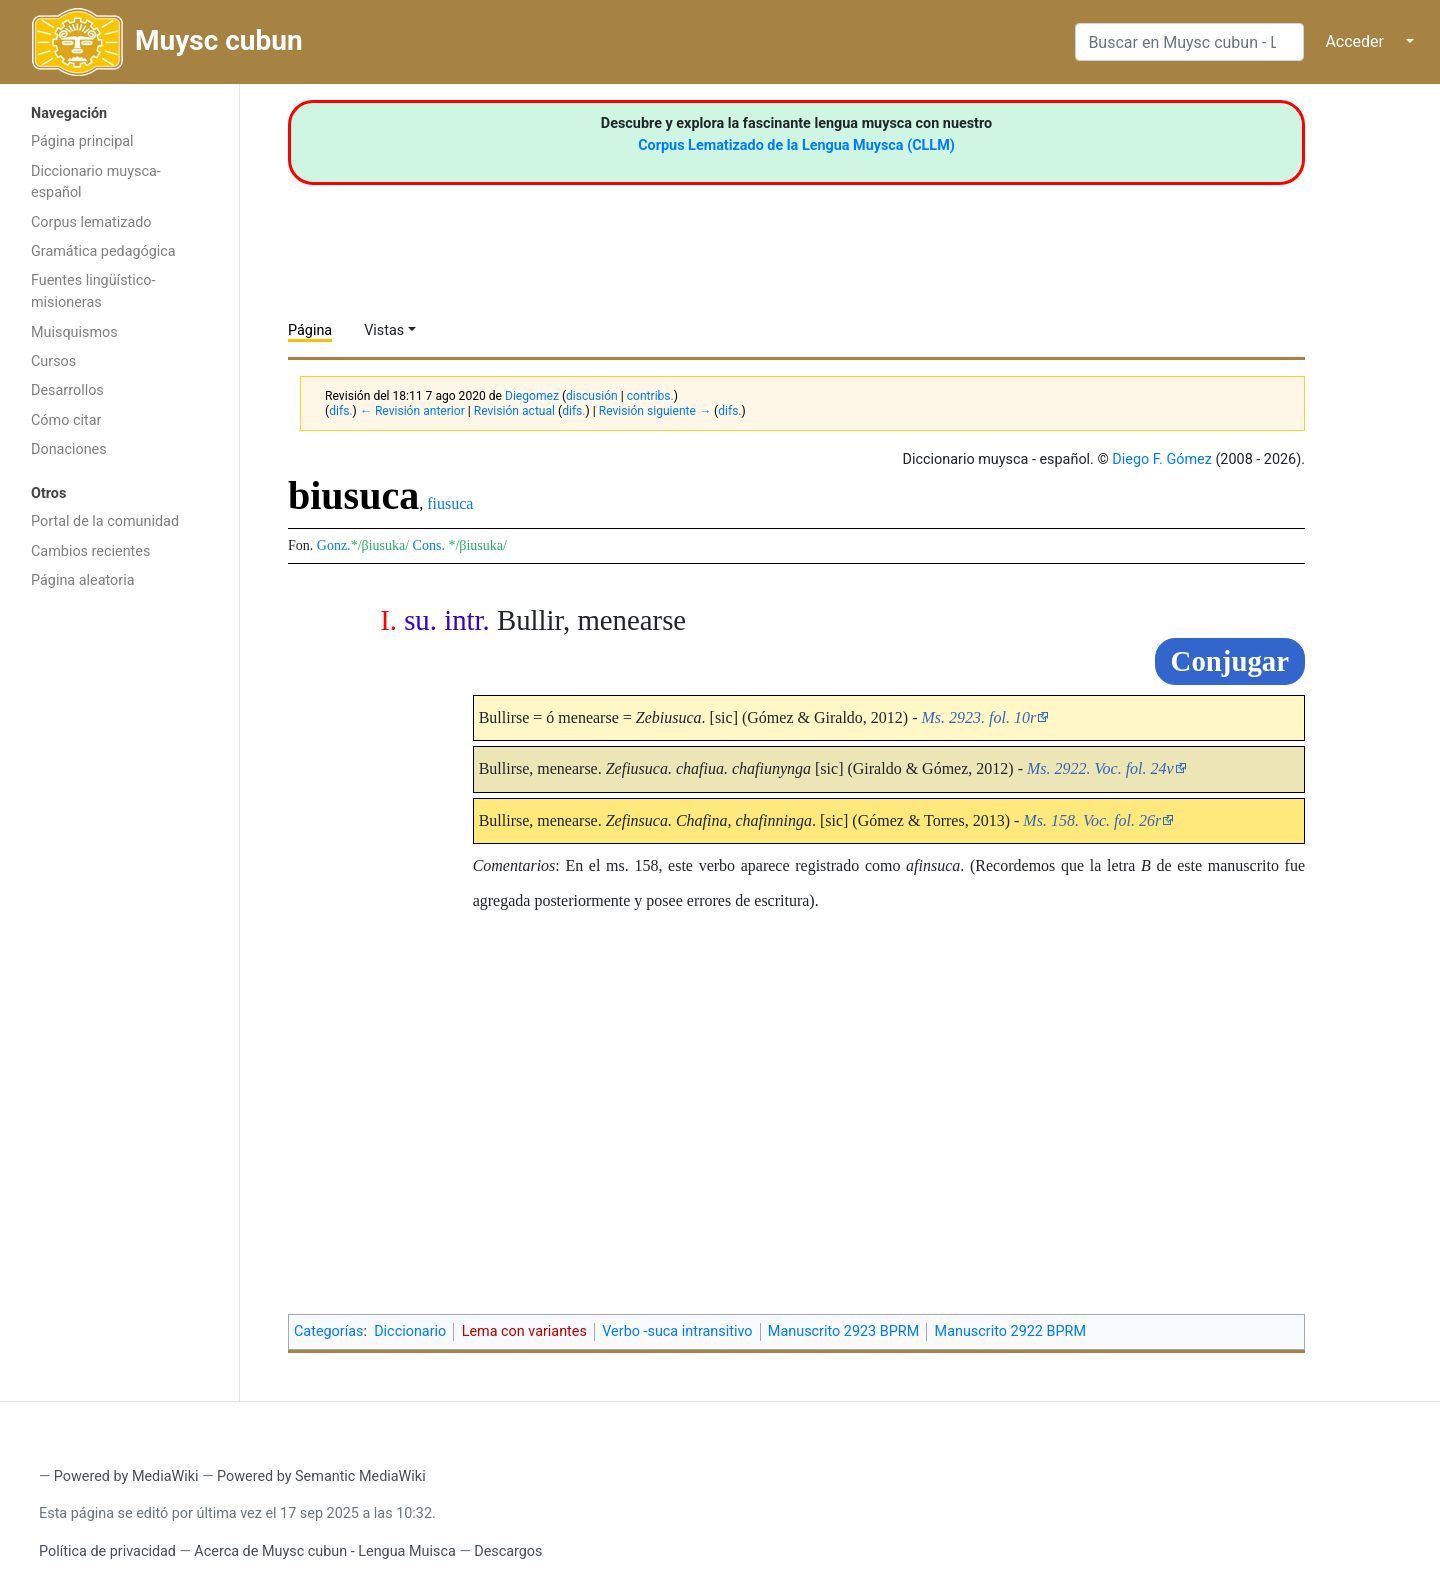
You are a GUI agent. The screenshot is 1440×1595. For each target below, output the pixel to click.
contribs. (650, 396)
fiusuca (450, 503)
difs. (340, 411)
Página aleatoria (83, 580)
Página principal (82, 141)
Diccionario (410, 1331)
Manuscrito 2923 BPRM (843, 1331)
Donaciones (69, 449)
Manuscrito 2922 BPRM (1010, 1331)
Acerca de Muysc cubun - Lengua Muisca (324, 1551)
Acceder (1354, 41)
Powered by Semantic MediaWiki (321, 1476)
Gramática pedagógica (103, 251)
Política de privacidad (107, 1551)
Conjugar (1230, 661)
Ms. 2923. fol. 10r (978, 717)
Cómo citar (66, 420)
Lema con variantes (524, 1331)
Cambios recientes (90, 551)
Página (310, 330)
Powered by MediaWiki (126, 1476)
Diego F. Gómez (1162, 459)
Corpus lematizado (91, 222)
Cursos (53, 361)
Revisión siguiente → (655, 411)
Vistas (384, 330)
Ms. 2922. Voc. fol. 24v (1100, 768)
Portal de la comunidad (105, 521)
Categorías (329, 1331)
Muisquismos (74, 332)
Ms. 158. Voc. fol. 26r (1092, 820)
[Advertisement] (119, 918)
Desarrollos (67, 390)
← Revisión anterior (412, 411)
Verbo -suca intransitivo (677, 1331)
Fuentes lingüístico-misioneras (93, 291)
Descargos (508, 1551)
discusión (592, 396)
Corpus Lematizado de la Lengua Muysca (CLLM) (796, 145)
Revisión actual (514, 411)
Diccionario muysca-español (96, 182)
